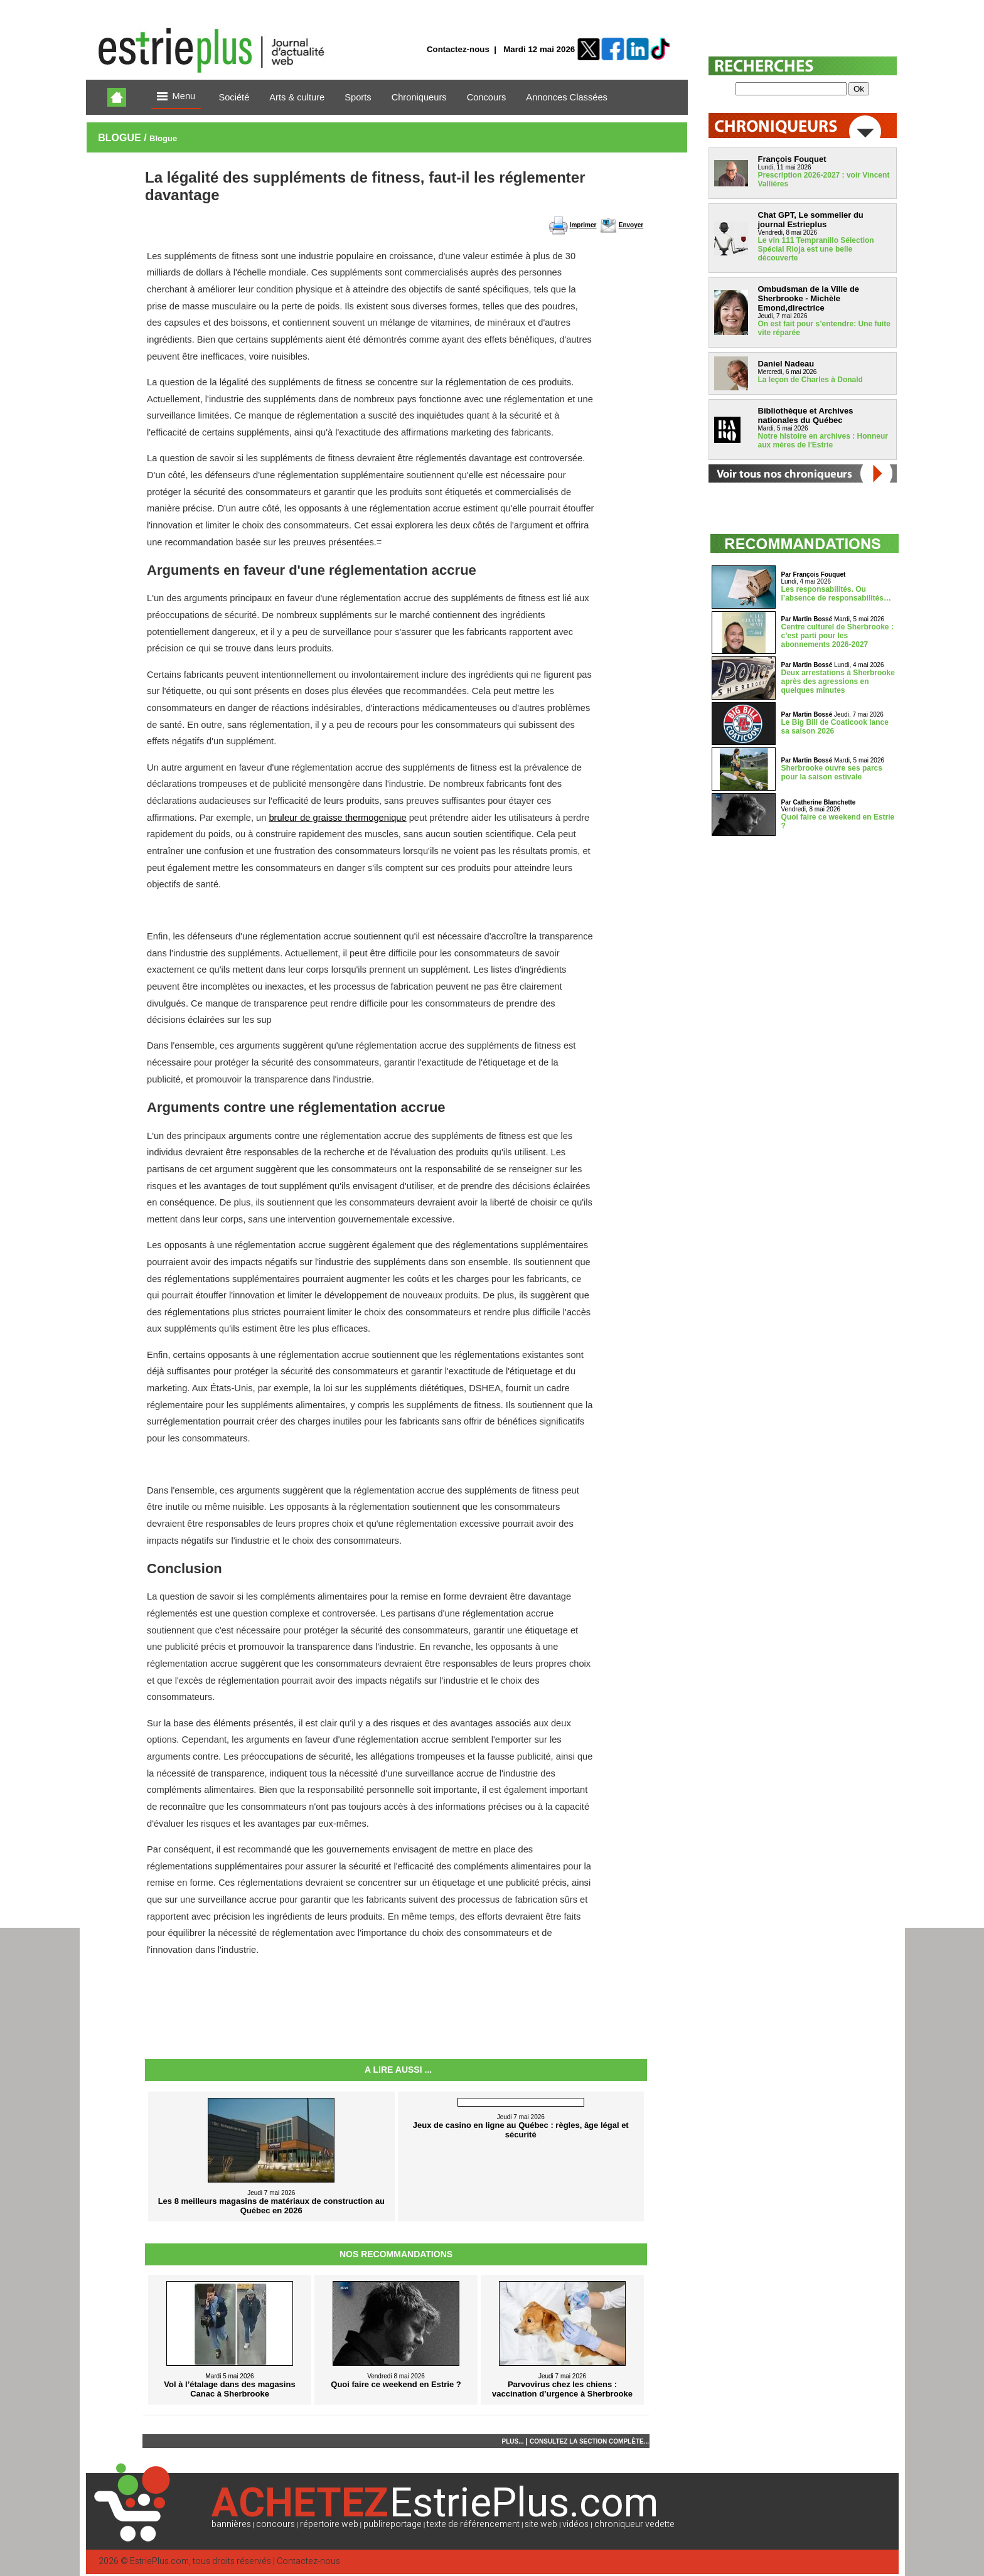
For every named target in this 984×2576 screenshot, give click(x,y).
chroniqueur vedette (634, 2524)
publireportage (392, 2524)
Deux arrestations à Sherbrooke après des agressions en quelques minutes (838, 681)
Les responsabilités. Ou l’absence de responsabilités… (836, 593)
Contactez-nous (458, 49)
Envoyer (631, 225)
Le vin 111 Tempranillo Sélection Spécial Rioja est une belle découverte (816, 249)
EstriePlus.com (159, 2561)
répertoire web (329, 2524)
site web (541, 2524)
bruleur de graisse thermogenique (337, 818)
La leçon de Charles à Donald (810, 379)
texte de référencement (473, 2524)
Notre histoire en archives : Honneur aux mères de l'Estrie (823, 440)
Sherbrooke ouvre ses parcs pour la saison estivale (831, 772)
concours (275, 2524)
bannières (231, 2524)
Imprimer (583, 225)
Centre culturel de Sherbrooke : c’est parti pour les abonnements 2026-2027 (837, 636)
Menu (176, 97)
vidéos (575, 2524)
